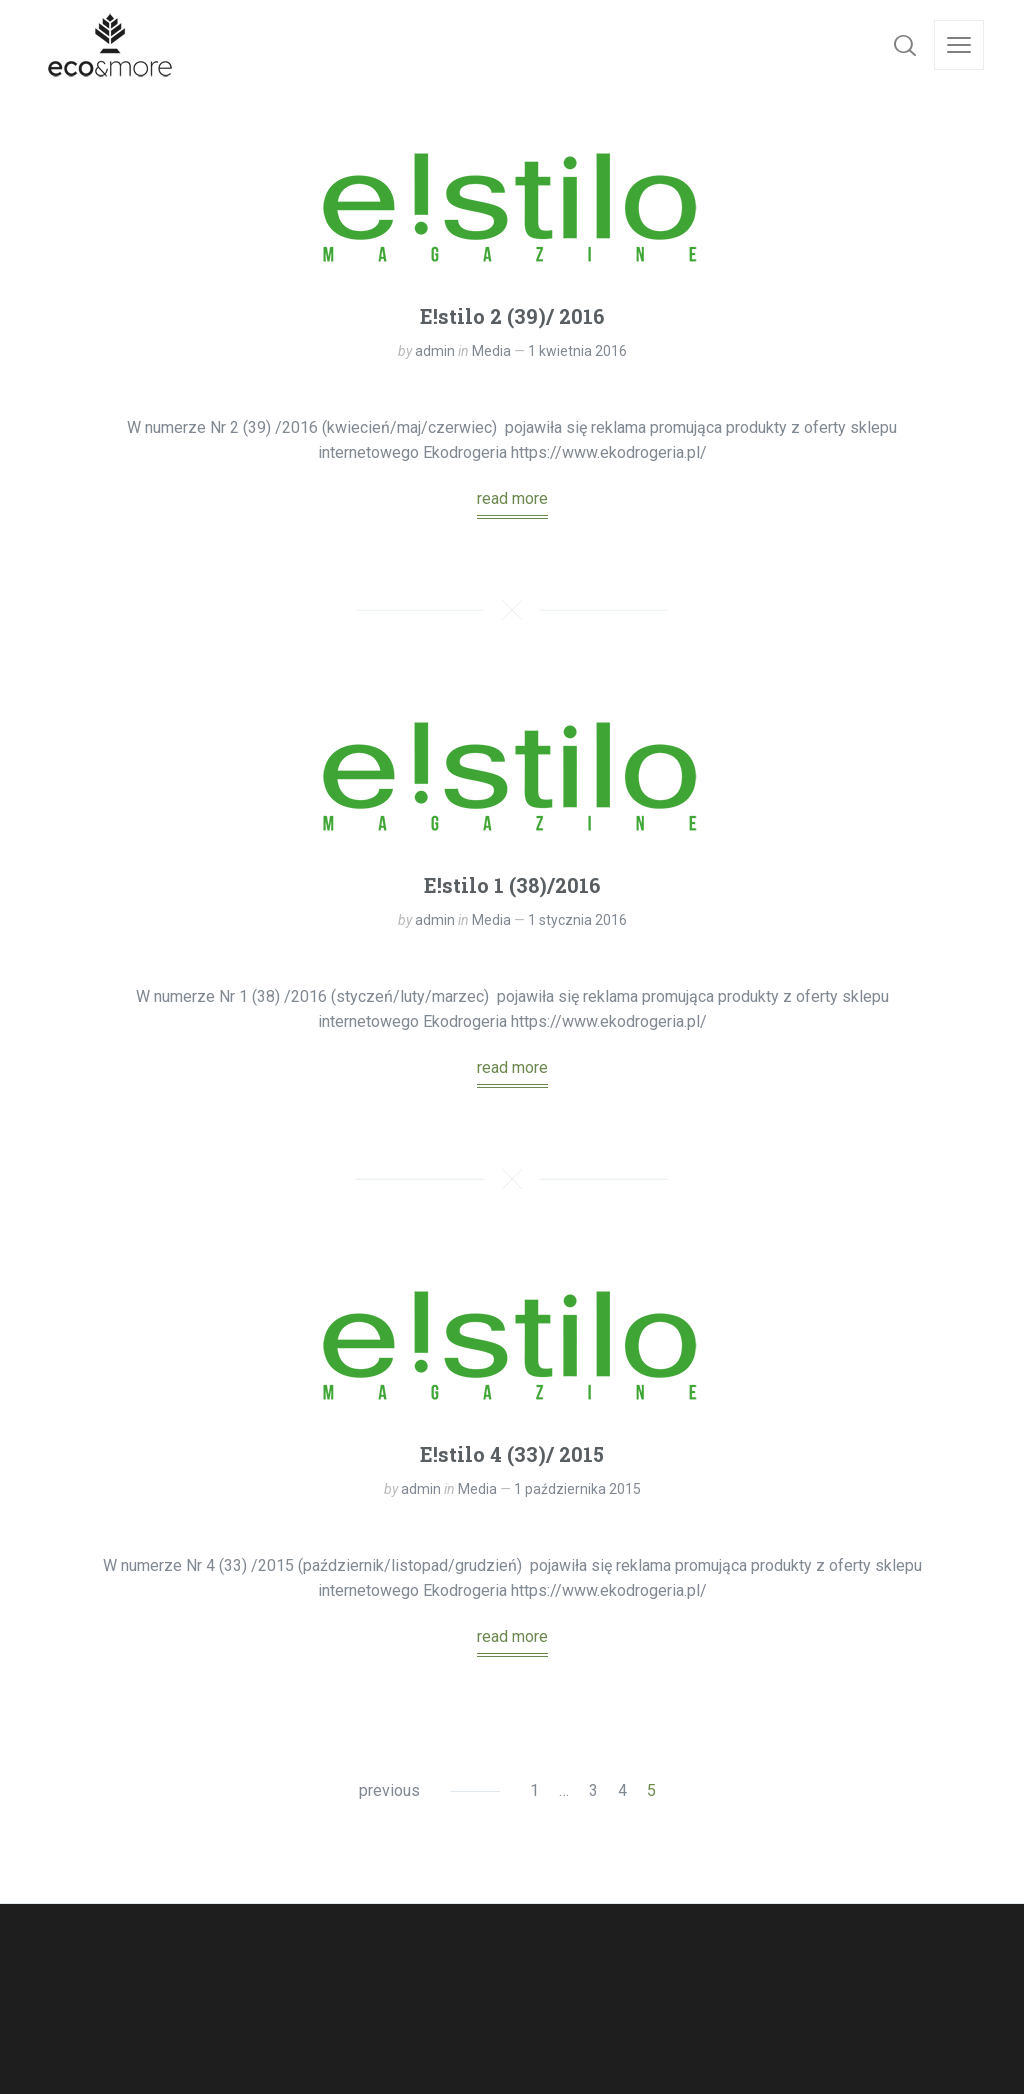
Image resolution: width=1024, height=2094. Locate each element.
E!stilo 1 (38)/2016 (512, 885)
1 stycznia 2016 (577, 920)
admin (435, 351)
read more (512, 498)
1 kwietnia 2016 (577, 351)
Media (491, 351)
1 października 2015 (577, 1489)
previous (389, 1790)
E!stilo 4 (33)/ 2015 (512, 1454)
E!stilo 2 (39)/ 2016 (512, 316)
